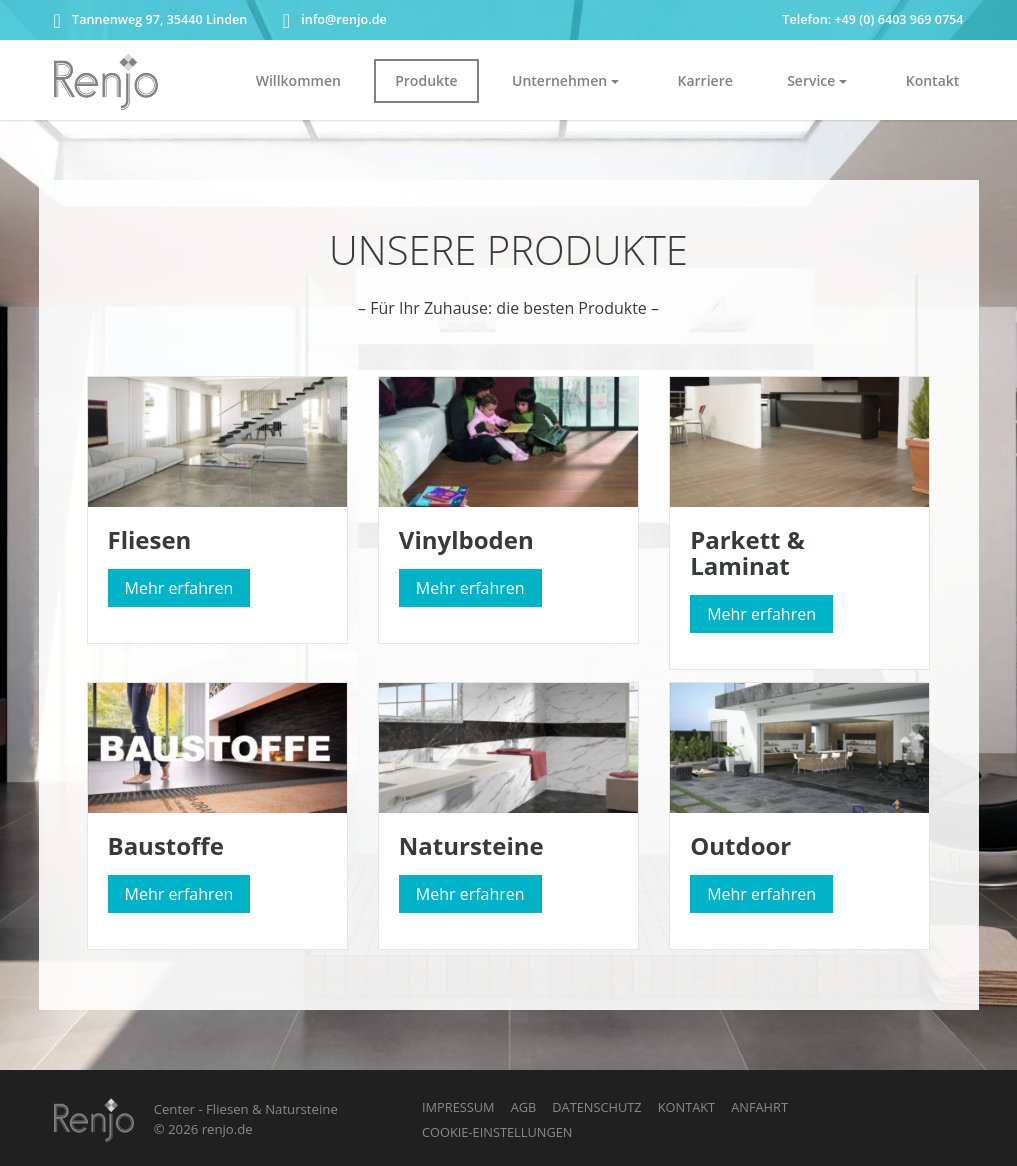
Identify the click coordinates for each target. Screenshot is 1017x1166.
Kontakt (933, 80)
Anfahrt (759, 1107)
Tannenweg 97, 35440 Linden (151, 19)
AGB (524, 1107)
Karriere (705, 80)
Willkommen (298, 80)
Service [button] (811, 80)
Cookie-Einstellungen (497, 1132)
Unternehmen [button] (559, 80)
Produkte (426, 80)
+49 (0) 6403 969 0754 (898, 19)
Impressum (458, 1107)
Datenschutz (596, 1107)
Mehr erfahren (179, 588)
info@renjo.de (335, 19)
